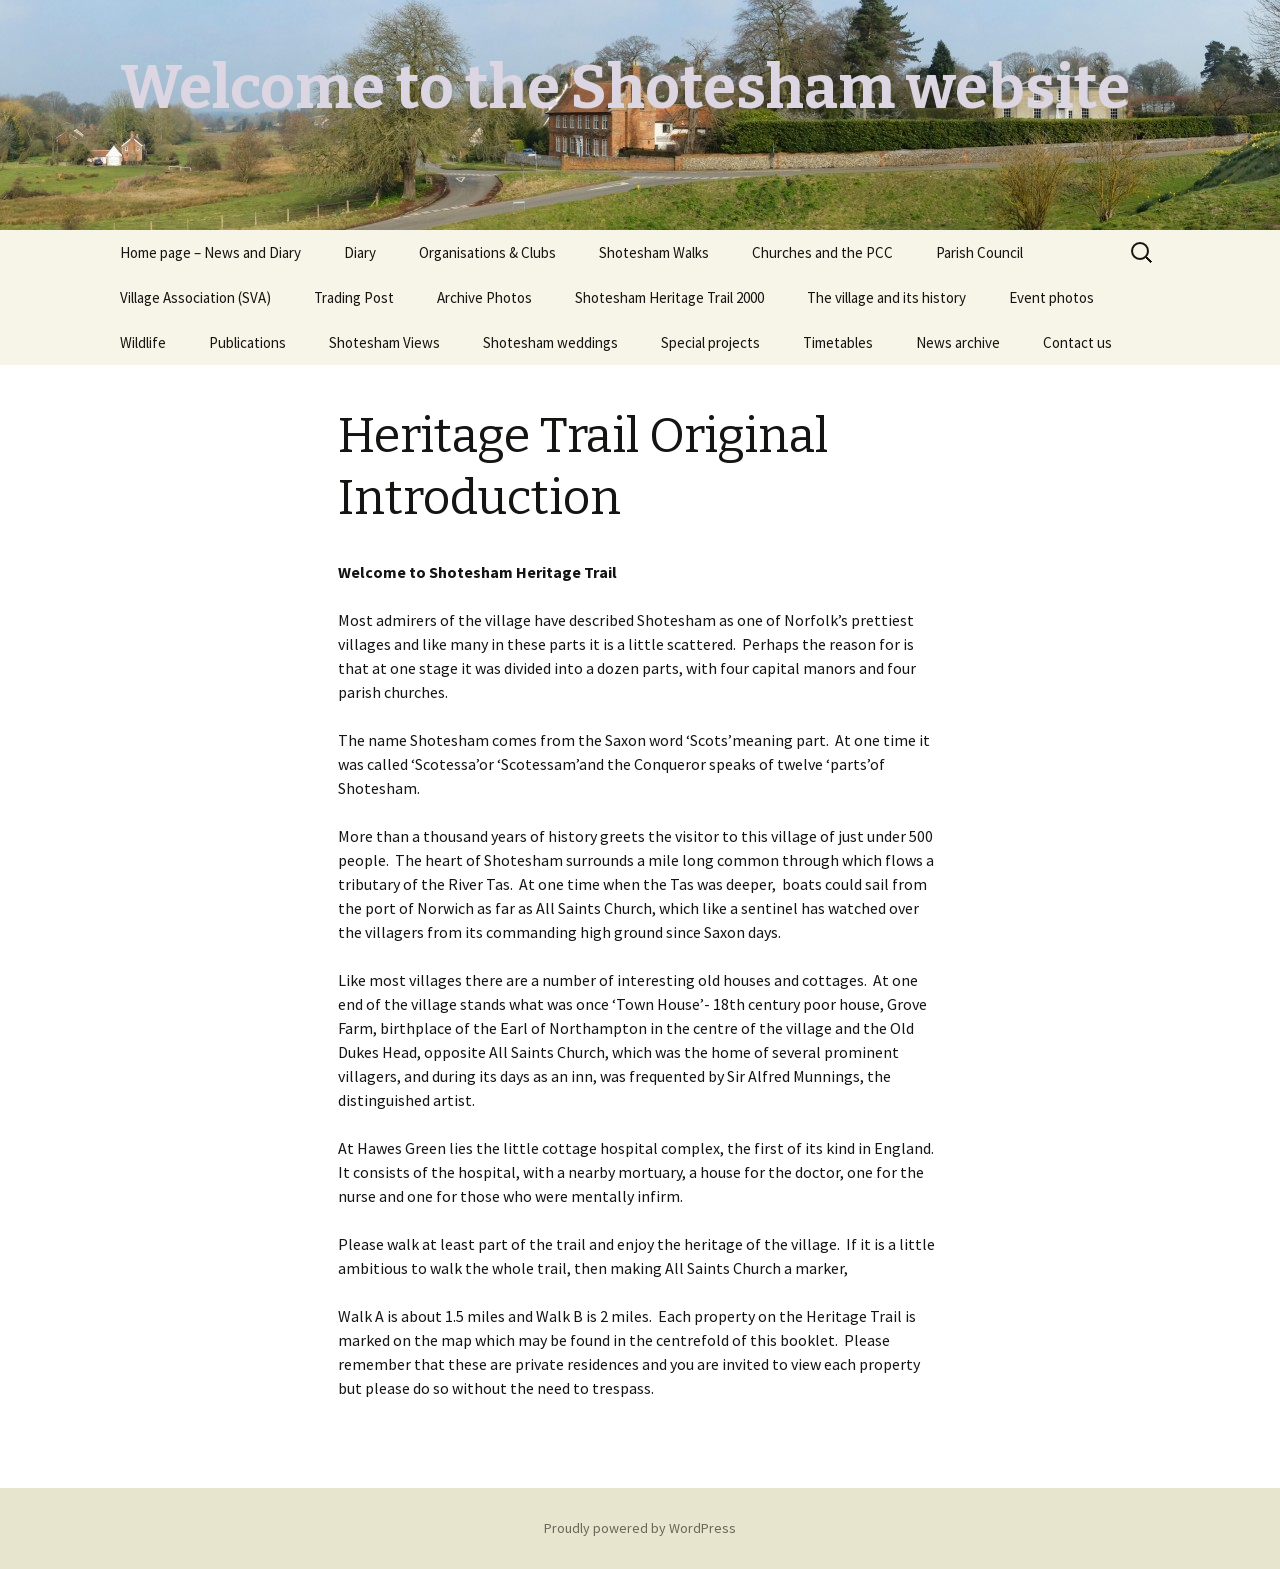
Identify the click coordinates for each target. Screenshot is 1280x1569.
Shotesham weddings (550, 342)
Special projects (710, 342)
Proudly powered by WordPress (640, 1528)
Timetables (838, 342)
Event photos (1051, 297)
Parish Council (979, 252)
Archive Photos (484, 297)
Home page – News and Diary (210, 252)
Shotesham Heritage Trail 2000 (669, 297)
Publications (247, 342)
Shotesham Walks (654, 252)
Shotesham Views (384, 342)
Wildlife (143, 342)
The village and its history (886, 297)
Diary (360, 252)
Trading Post (354, 297)
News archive (958, 342)
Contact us (1077, 342)
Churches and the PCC (822, 252)
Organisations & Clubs (487, 252)
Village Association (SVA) (195, 297)
